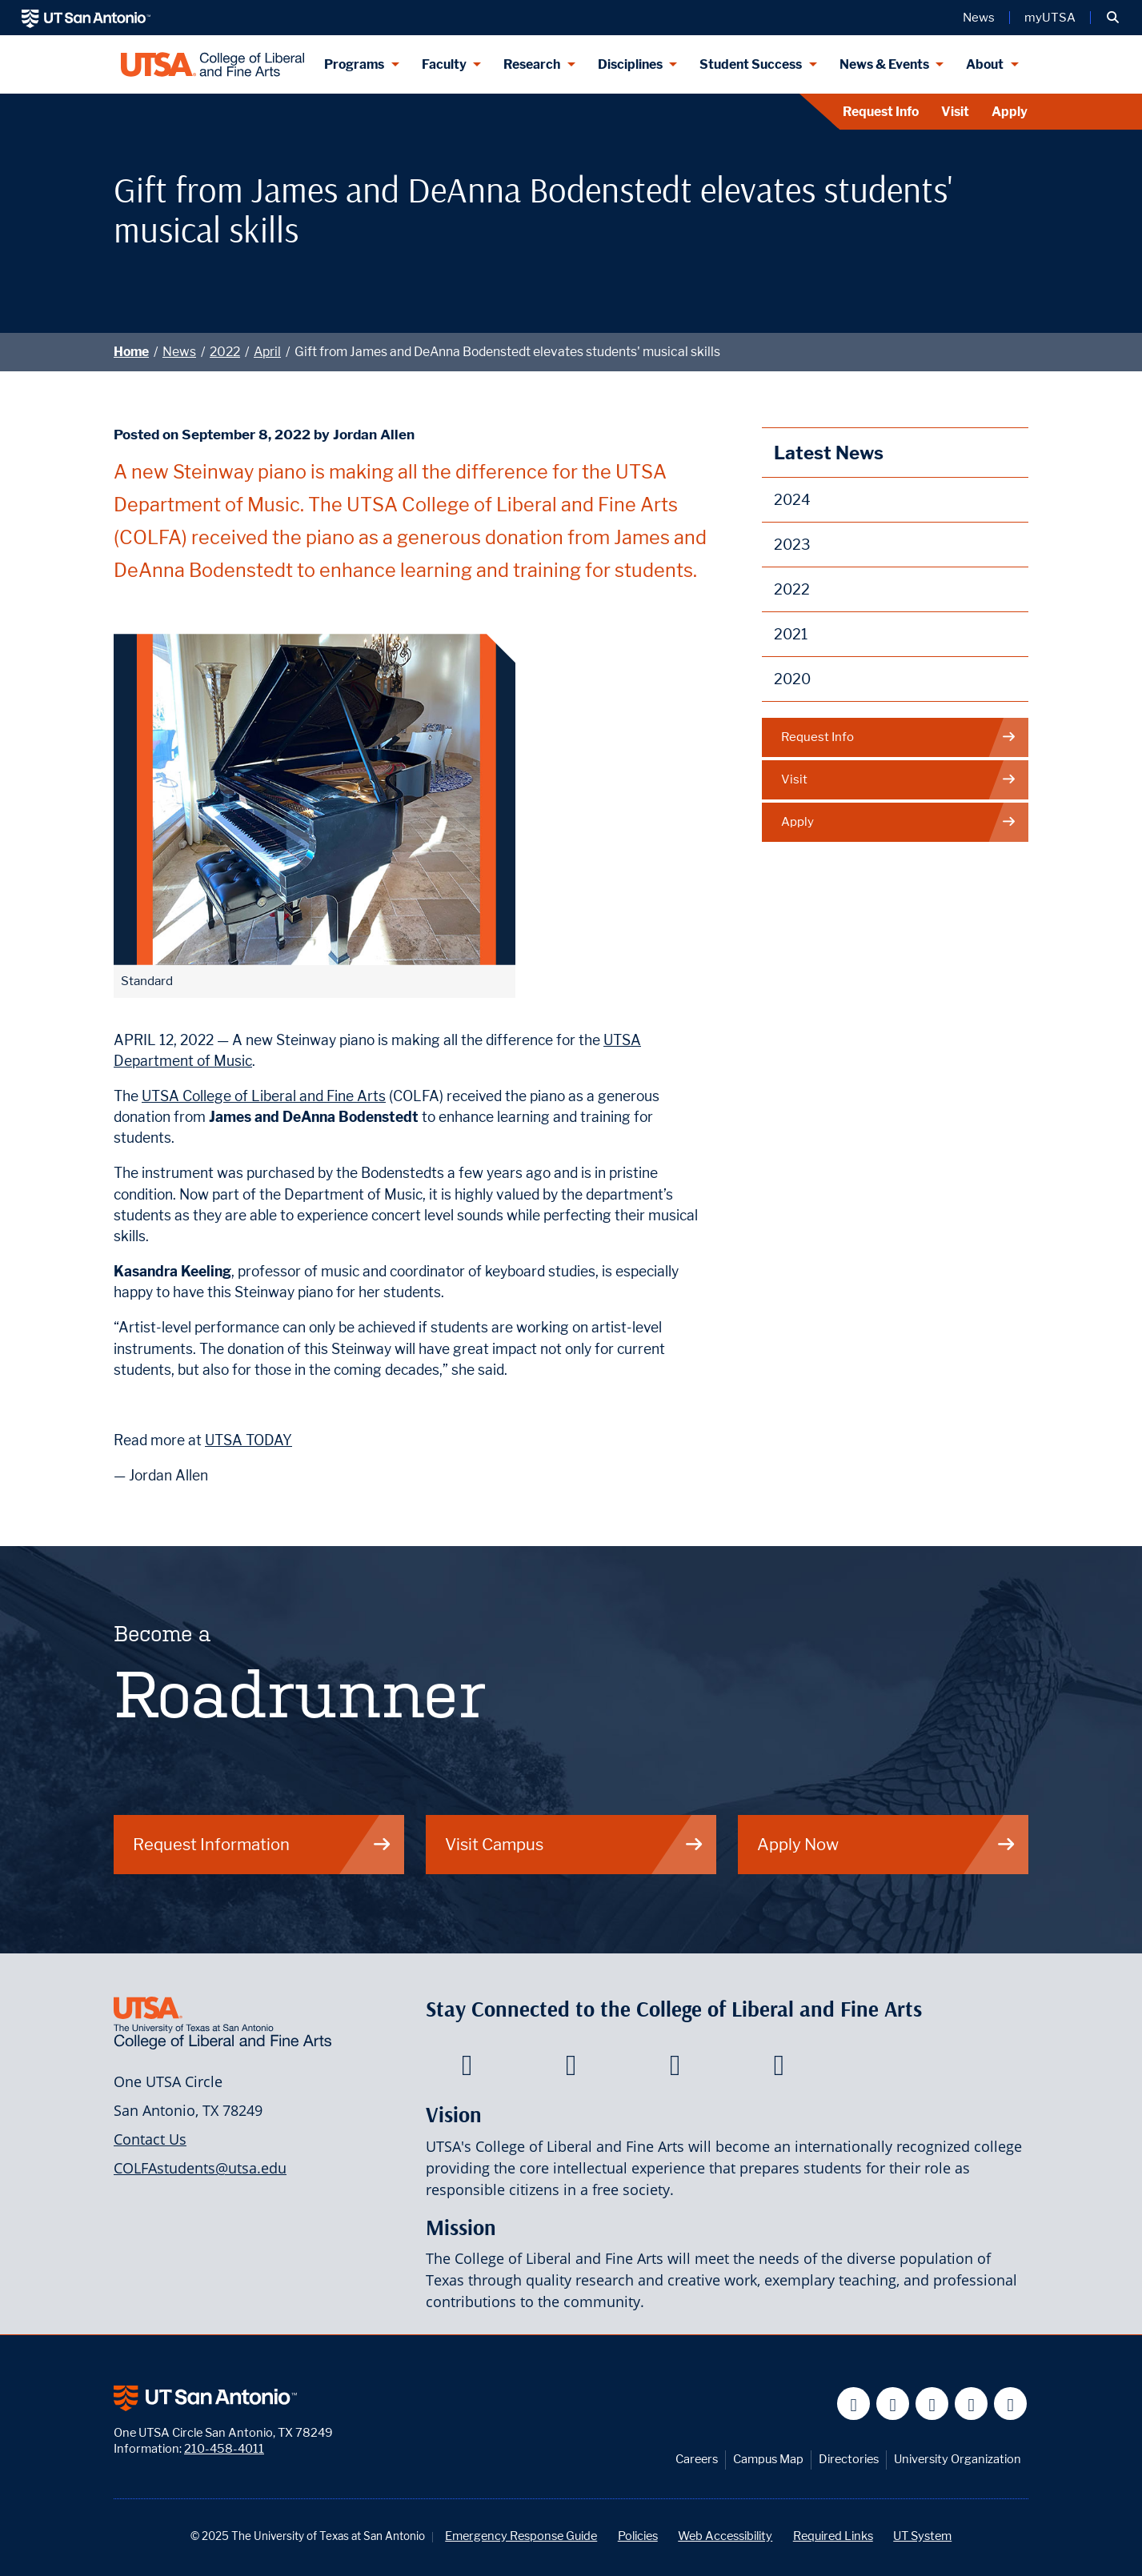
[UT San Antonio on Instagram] (1010, 2403)
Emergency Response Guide (521, 2535)
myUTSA (1050, 17)
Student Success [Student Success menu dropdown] (750, 64)
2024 (792, 499)
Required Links (833, 2535)
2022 (225, 351)
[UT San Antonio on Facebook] (853, 2403)
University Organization (957, 2459)
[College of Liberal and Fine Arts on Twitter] (571, 2069)
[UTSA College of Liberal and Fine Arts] (212, 64)
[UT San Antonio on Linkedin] (971, 2403)
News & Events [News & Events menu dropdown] (884, 64)
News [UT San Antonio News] (979, 17)
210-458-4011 (224, 2448)
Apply (1010, 111)
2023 (792, 544)
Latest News (829, 452)
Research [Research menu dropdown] (531, 64)
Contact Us (150, 2139)
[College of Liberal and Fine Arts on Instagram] (779, 2069)
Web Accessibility (725, 2535)
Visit (955, 111)
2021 (790, 634)
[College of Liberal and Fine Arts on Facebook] (467, 2069)
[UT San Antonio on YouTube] (932, 2403)
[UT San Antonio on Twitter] (892, 2403)
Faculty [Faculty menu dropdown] (444, 64)
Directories (849, 2459)
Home (131, 351)
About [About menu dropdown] (985, 64)
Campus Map (768, 2459)
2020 (792, 679)
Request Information (262, 1844)
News (179, 351)
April (267, 351)
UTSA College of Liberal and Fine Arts (264, 1096)
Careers (696, 2459)
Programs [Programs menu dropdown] (354, 64)
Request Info (881, 111)
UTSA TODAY (248, 1440)
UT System (922, 2535)
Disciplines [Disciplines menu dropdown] (630, 64)
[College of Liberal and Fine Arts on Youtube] (675, 2069)
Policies (638, 2535)
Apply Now (886, 1844)
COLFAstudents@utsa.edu (200, 2167)
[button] (1112, 17)
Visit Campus (574, 1844)
